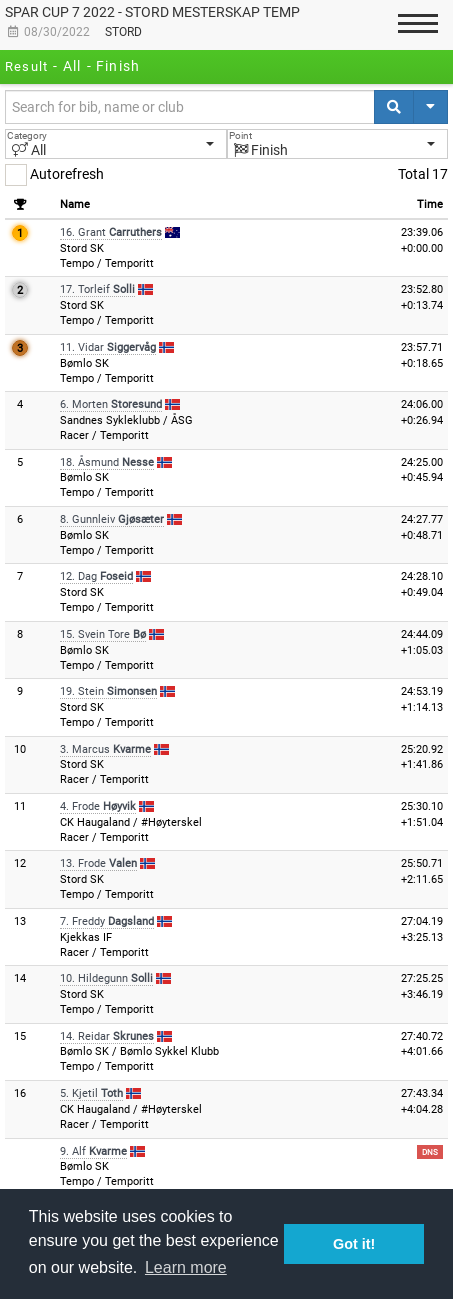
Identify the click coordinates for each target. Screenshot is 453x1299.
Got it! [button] (354, 1244)
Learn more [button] (186, 1267)
